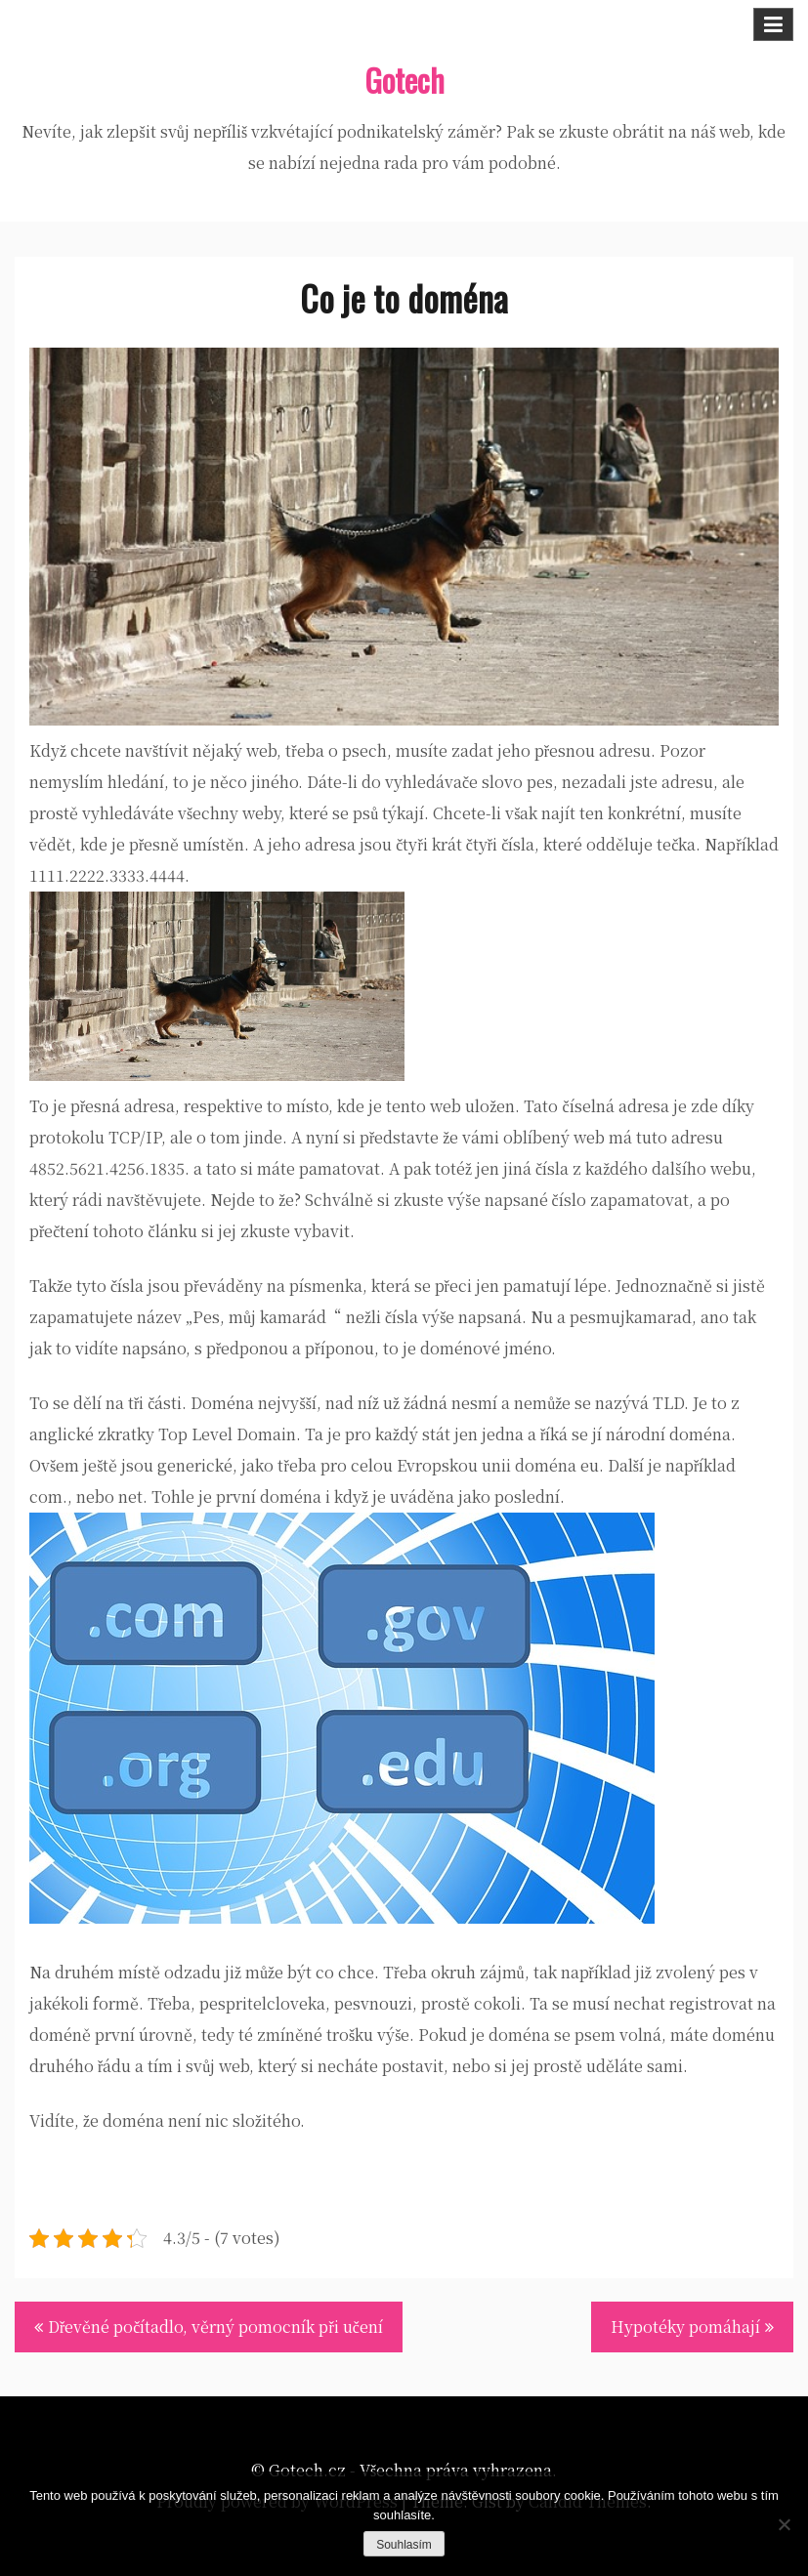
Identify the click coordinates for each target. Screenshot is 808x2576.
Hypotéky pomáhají (685, 2326)
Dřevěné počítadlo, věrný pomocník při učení (215, 2326)
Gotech (404, 80)
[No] (783, 2524)
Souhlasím (404, 2545)
